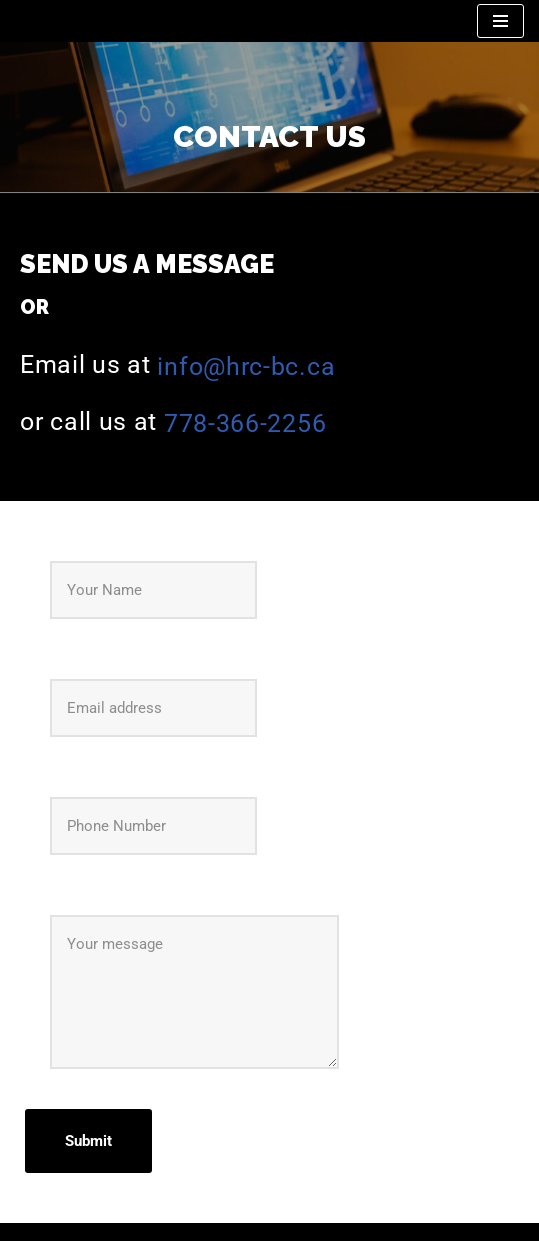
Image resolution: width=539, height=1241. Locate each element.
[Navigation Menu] (500, 21)
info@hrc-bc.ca (246, 366)
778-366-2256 (245, 423)
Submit (88, 1141)
